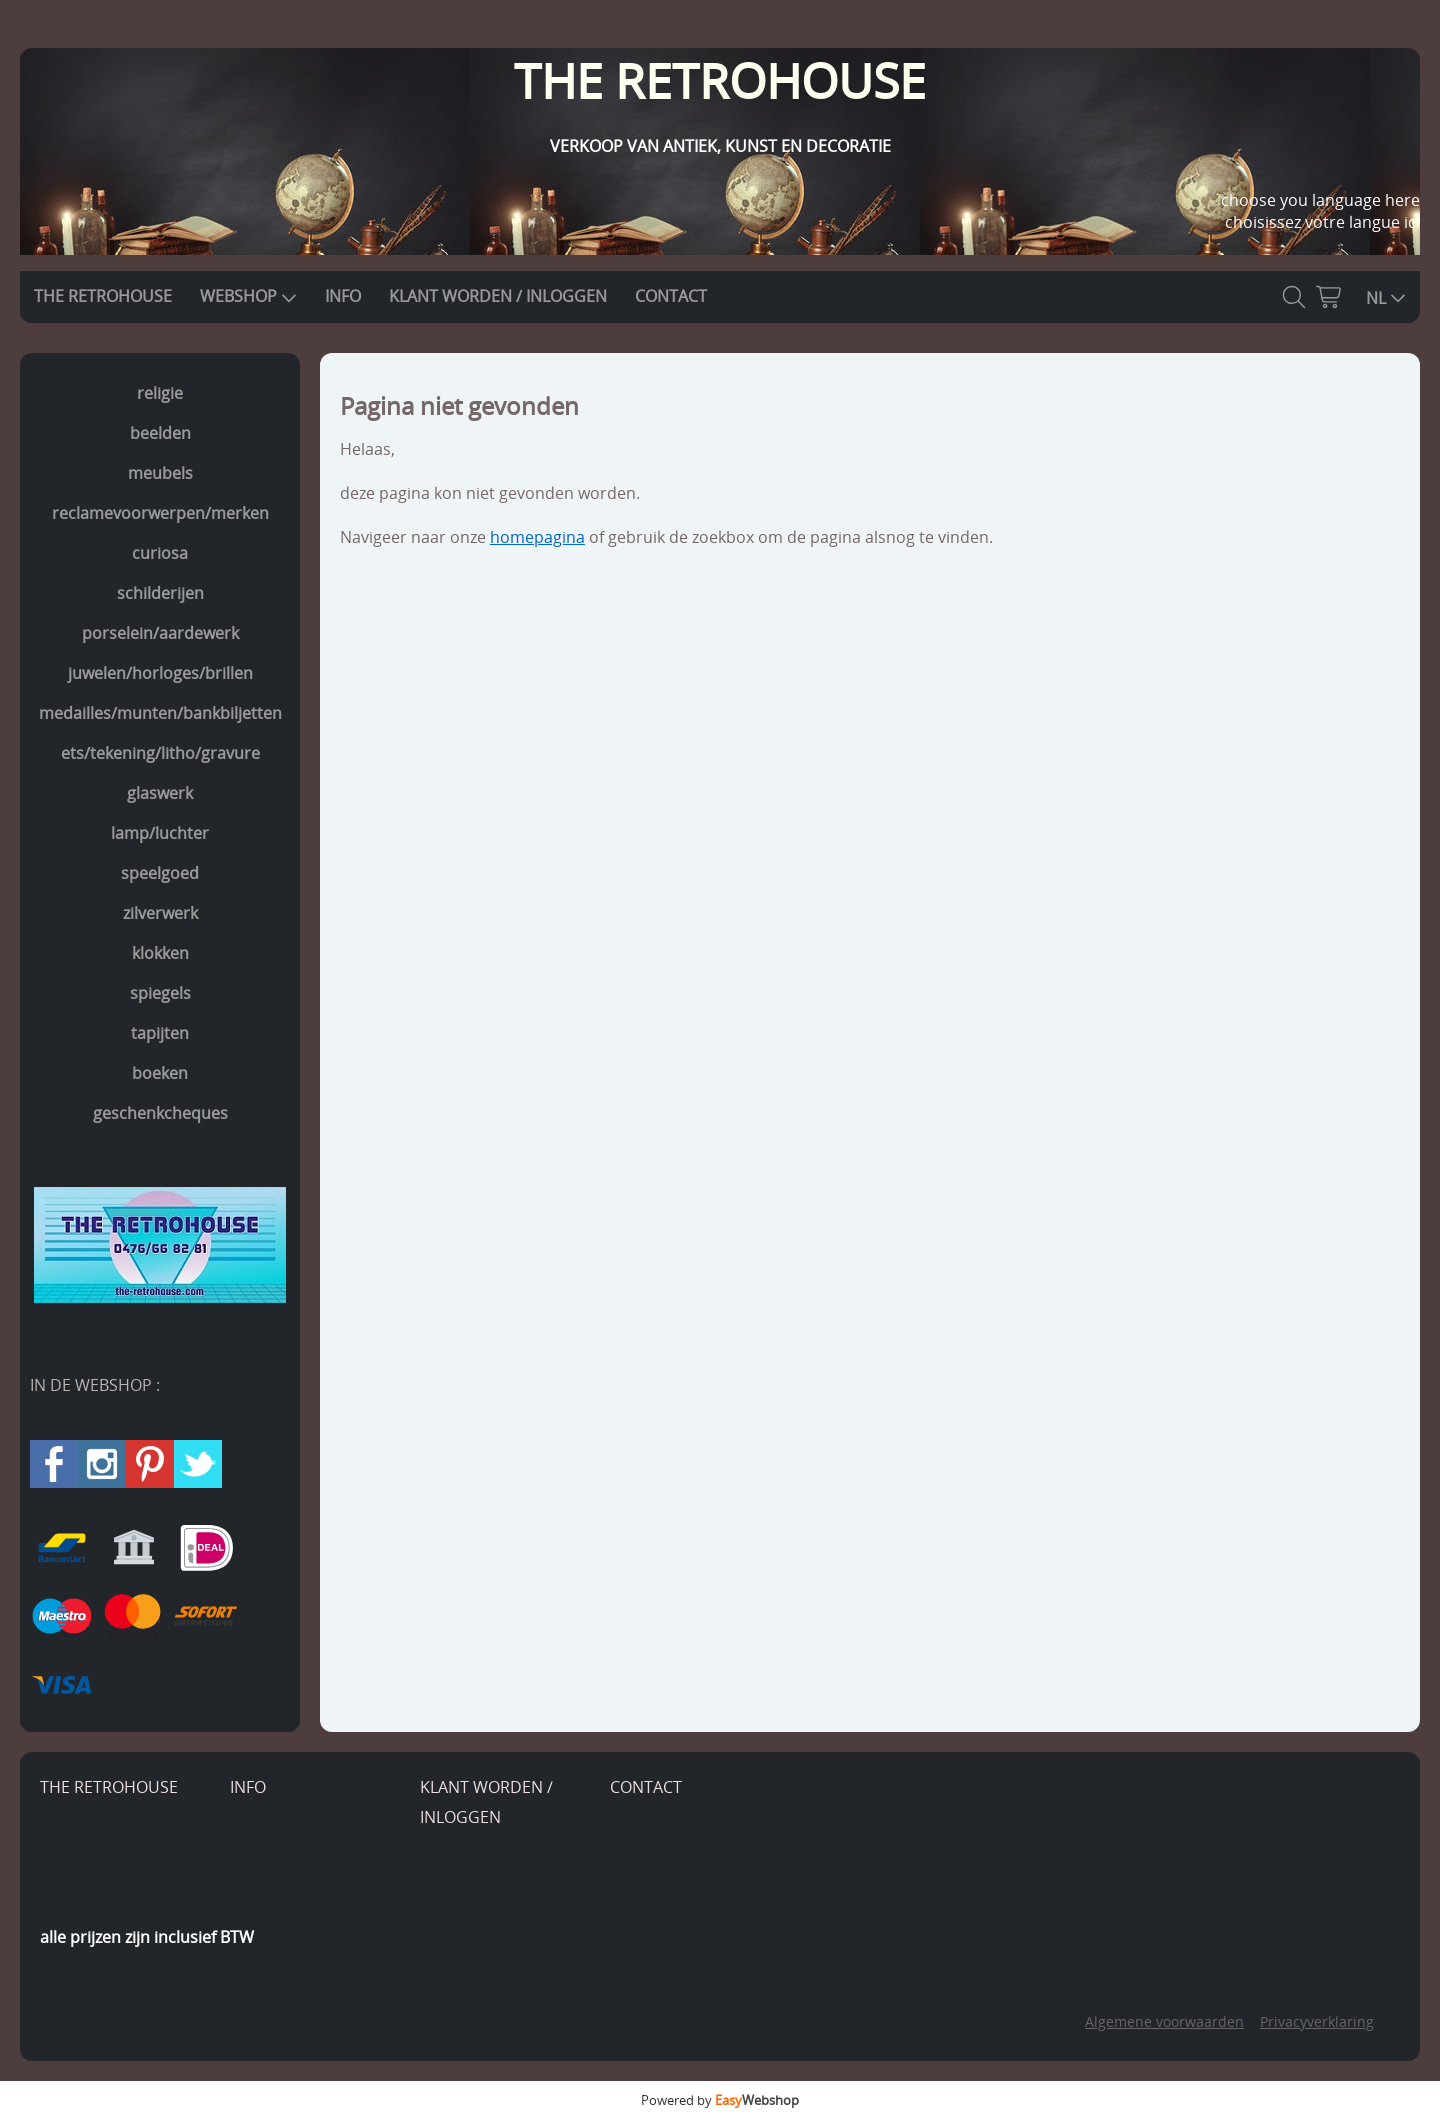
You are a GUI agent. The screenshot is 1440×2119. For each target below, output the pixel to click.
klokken (160, 953)
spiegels (160, 993)
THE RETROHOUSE (103, 296)
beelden (160, 433)
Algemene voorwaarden (1164, 2021)
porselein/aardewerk (160, 633)
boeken (160, 1073)
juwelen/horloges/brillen (160, 673)
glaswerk (160, 793)
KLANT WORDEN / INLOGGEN (498, 296)
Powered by (720, 2100)
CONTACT (671, 296)
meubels (160, 473)
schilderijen (160, 593)
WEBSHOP (248, 296)
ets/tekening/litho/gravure (160, 753)
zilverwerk (160, 913)
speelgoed (160, 873)
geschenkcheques (160, 1113)
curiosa (160, 553)
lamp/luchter (160, 833)
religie (160, 393)
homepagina (537, 537)
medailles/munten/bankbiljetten (160, 713)
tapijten (160, 1033)
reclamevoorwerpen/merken (160, 513)
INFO (343, 296)
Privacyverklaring (1317, 2021)
